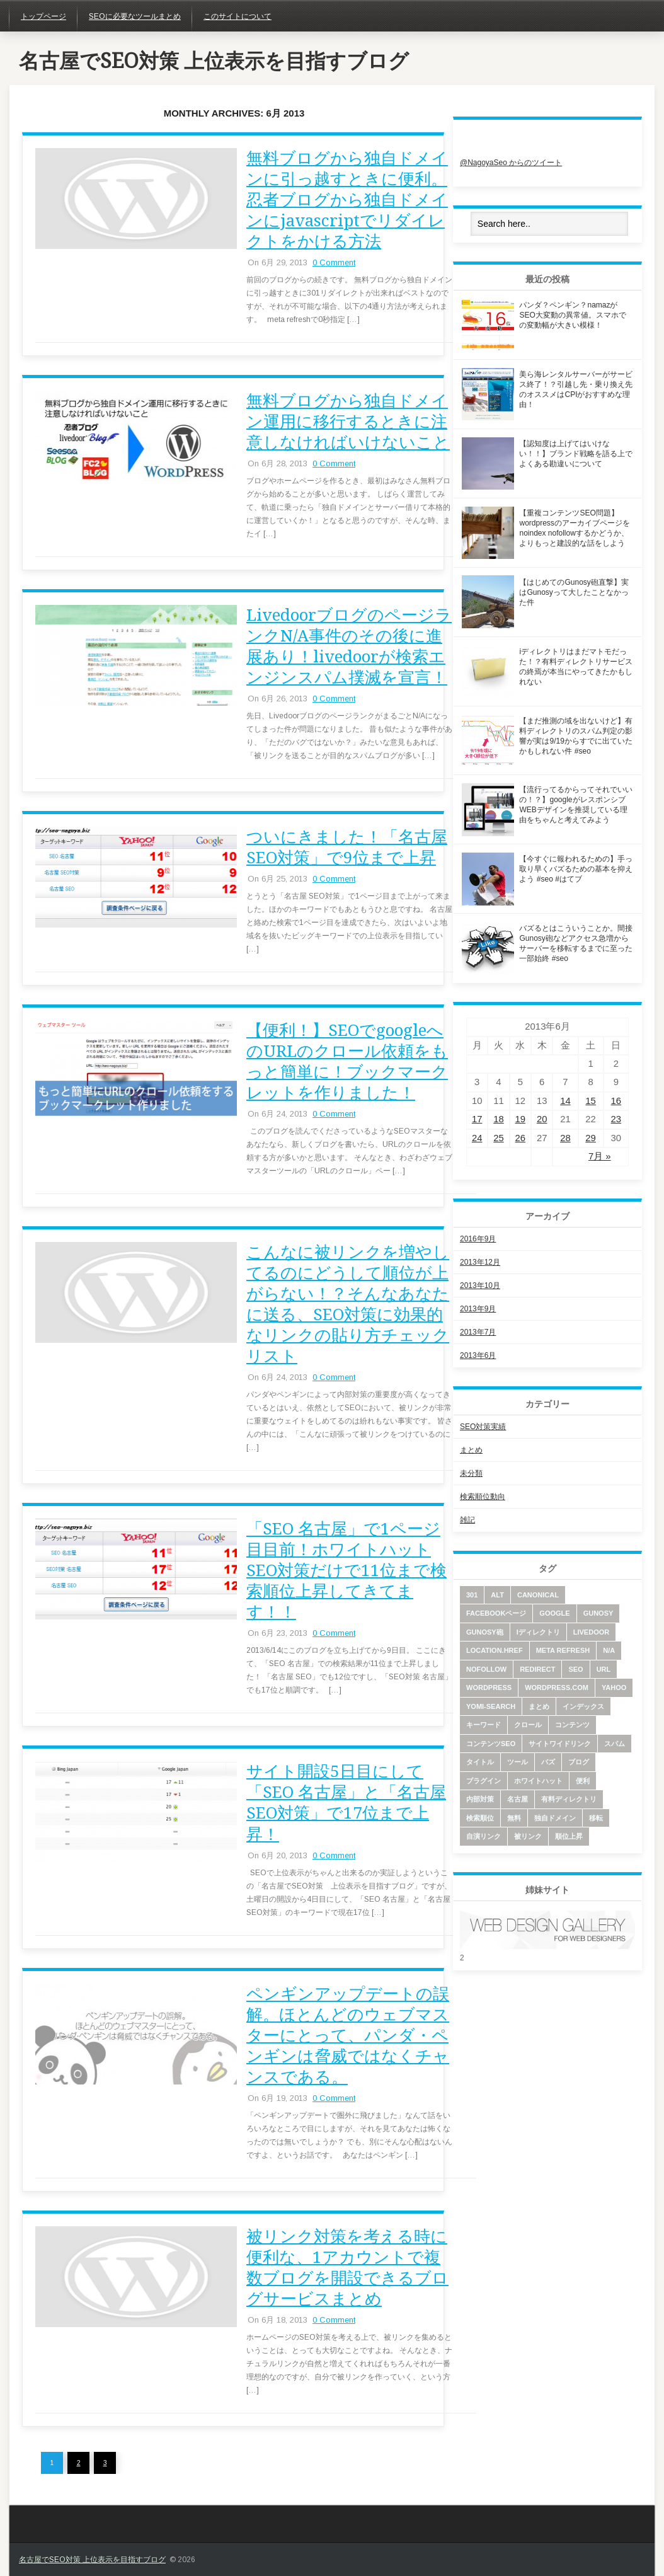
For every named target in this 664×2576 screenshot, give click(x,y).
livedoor (591, 1632)
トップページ (43, 16)
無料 (514, 1818)
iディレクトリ (538, 1632)
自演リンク (483, 1836)
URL (604, 1669)
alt (497, 1595)
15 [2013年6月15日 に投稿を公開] (590, 1101)
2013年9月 (478, 1308)
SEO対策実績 (483, 1426)
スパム (614, 1743)
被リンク (528, 1836)
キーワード (483, 1724)
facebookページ (496, 1613)
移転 (596, 1818)
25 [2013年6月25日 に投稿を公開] (498, 1138)
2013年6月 (478, 1355)
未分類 (471, 1473)
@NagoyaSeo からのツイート (511, 162)
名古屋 (517, 1799)
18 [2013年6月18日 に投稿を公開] (498, 1119)
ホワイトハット (538, 1781)
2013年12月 (480, 1262)
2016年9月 (478, 1238)
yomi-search (490, 1706)
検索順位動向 (482, 1496)
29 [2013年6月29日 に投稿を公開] (590, 1138)
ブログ (578, 1762)
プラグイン (483, 1781)
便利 (583, 1781)
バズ (548, 1762)
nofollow (486, 1669)
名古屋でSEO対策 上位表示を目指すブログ (214, 61)
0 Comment (333, 262)
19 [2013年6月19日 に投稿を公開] (520, 1119)
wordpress (489, 1687)
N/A (609, 1650)
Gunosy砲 (484, 1632)
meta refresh (563, 1650)
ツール (517, 1762)
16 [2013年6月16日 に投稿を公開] (616, 1101)
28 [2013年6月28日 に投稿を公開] (565, 1138)
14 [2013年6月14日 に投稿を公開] (565, 1101)
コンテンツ (572, 1724)
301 (472, 1595)
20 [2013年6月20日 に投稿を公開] (542, 1119)
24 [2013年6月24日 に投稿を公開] (477, 1138)
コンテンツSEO (490, 1743)
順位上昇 (569, 1836)
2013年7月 (478, 1332)
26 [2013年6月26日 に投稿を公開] (520, 1138)
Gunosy (598, 1613)
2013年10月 (480, 1285)
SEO (575, 1669)
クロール (528, 1724)
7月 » (599, 1156)
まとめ (471, 1450)
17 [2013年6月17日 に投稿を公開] (477, 1119)
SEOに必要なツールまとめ (135, 16)
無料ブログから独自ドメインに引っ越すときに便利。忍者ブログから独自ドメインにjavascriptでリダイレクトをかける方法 (347, 200)
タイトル (480, 1762)
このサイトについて (237, 16)
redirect (537, 1669)
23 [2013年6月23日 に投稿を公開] (616, 1119)
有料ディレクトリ (569, 1799)
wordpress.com (556, 1687)
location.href (494, 1650)
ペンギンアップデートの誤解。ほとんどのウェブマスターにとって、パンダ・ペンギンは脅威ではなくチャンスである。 (347, 2035)
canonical (538, 1595)
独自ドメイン (555, 1818)
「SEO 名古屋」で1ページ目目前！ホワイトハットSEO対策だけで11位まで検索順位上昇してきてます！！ (346, 1570)
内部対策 (480, 1799)
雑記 (467, 1519)
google (554, 1613)
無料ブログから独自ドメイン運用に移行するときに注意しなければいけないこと (348, 421)
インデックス (583, 1706)
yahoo (614, 1687)
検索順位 (480, 1818)
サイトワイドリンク (560, 1743)
